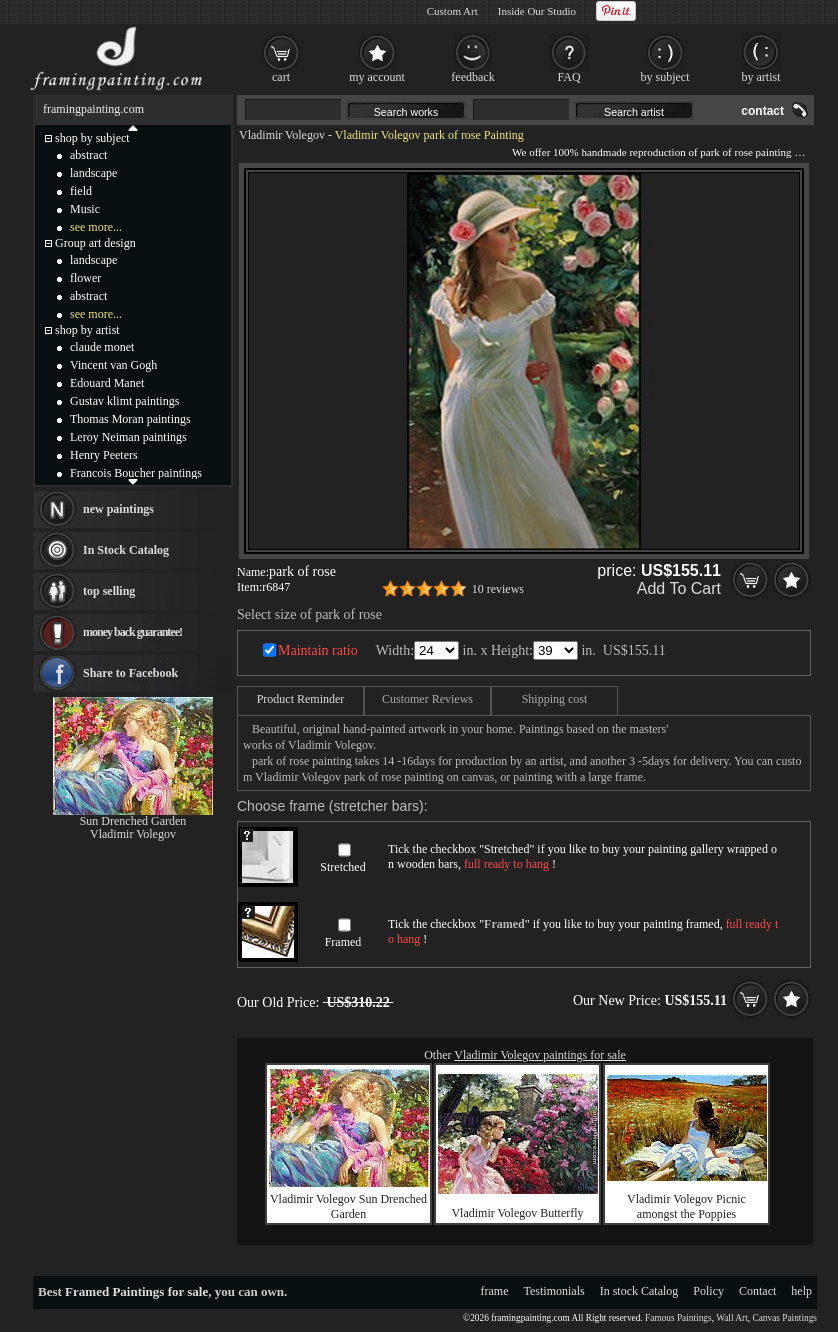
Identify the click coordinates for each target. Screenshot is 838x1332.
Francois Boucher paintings (136, 473)
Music (85, 209)
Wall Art (732, 1318)
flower (85, 278)
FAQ (568, 77)
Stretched (342, 867)
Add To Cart (679, 588)
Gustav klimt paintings (124, 401)
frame (495, 1291)
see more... (96, 227)
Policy (708, 1291)
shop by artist (87, 330)
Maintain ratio (318, 650)
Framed (343, 942)
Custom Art (452, 11)
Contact (757, 1291)
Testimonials (554, 1291)
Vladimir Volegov (282, 135)
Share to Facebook (130, 673)
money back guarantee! (132, 632)
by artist (761, 77)
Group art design (95, 243)
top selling (109, 591)
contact (762, 111)
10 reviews (498, 589)
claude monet (102, 347)
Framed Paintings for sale (136, 1291)
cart (281, 77)
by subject (665, 77)
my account (377, 77)
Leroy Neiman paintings (128, 437)
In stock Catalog (639, 1291)
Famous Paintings (678, 1318)
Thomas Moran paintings (130, 419)
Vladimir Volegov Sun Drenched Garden (348, 1206)
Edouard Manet (107, 383)
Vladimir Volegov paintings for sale (540, 1055)
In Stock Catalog (126, 550)
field (81, 191)
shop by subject (92, 138)
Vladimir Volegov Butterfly (517, 1213)
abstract (88, 155)
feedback (472, 77)
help (801, 1291)
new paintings (118, 509)
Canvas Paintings (784, 1318)
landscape (93, 173)
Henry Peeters (104, 455)
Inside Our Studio (537, 11)
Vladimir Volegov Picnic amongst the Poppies (686, 1206)
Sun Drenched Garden (133, 821)
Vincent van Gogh (113, 365)
